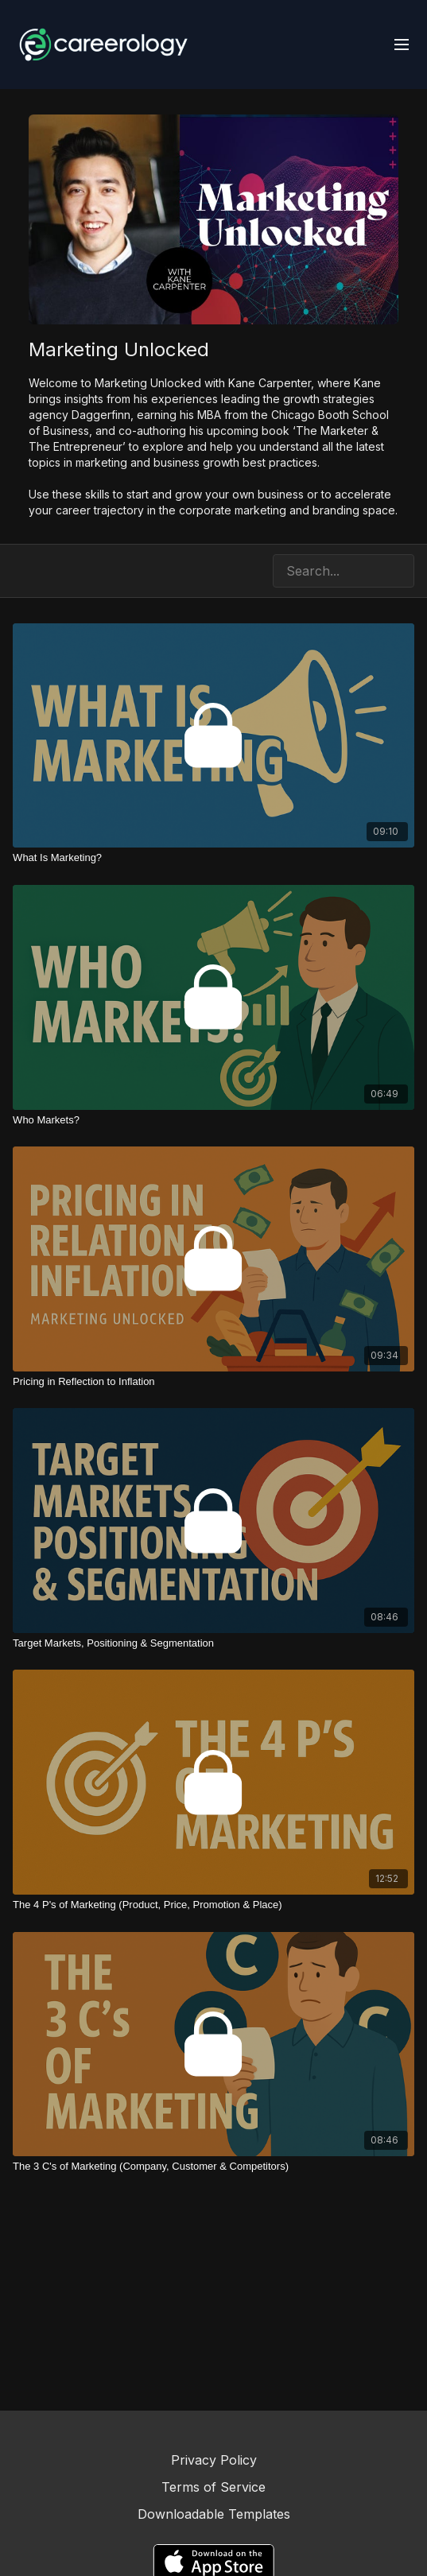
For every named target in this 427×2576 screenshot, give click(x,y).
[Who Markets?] (213, 1120)
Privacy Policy (214, 2460)
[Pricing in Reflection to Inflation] (213, 1382)
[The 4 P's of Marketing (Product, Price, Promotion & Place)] (213, 1905)
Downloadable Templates (214, 2514)
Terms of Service (213, 2487)
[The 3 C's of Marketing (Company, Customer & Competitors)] (213, 2166)
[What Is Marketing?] (213, 858)
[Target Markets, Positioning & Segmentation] (213, 1643)
